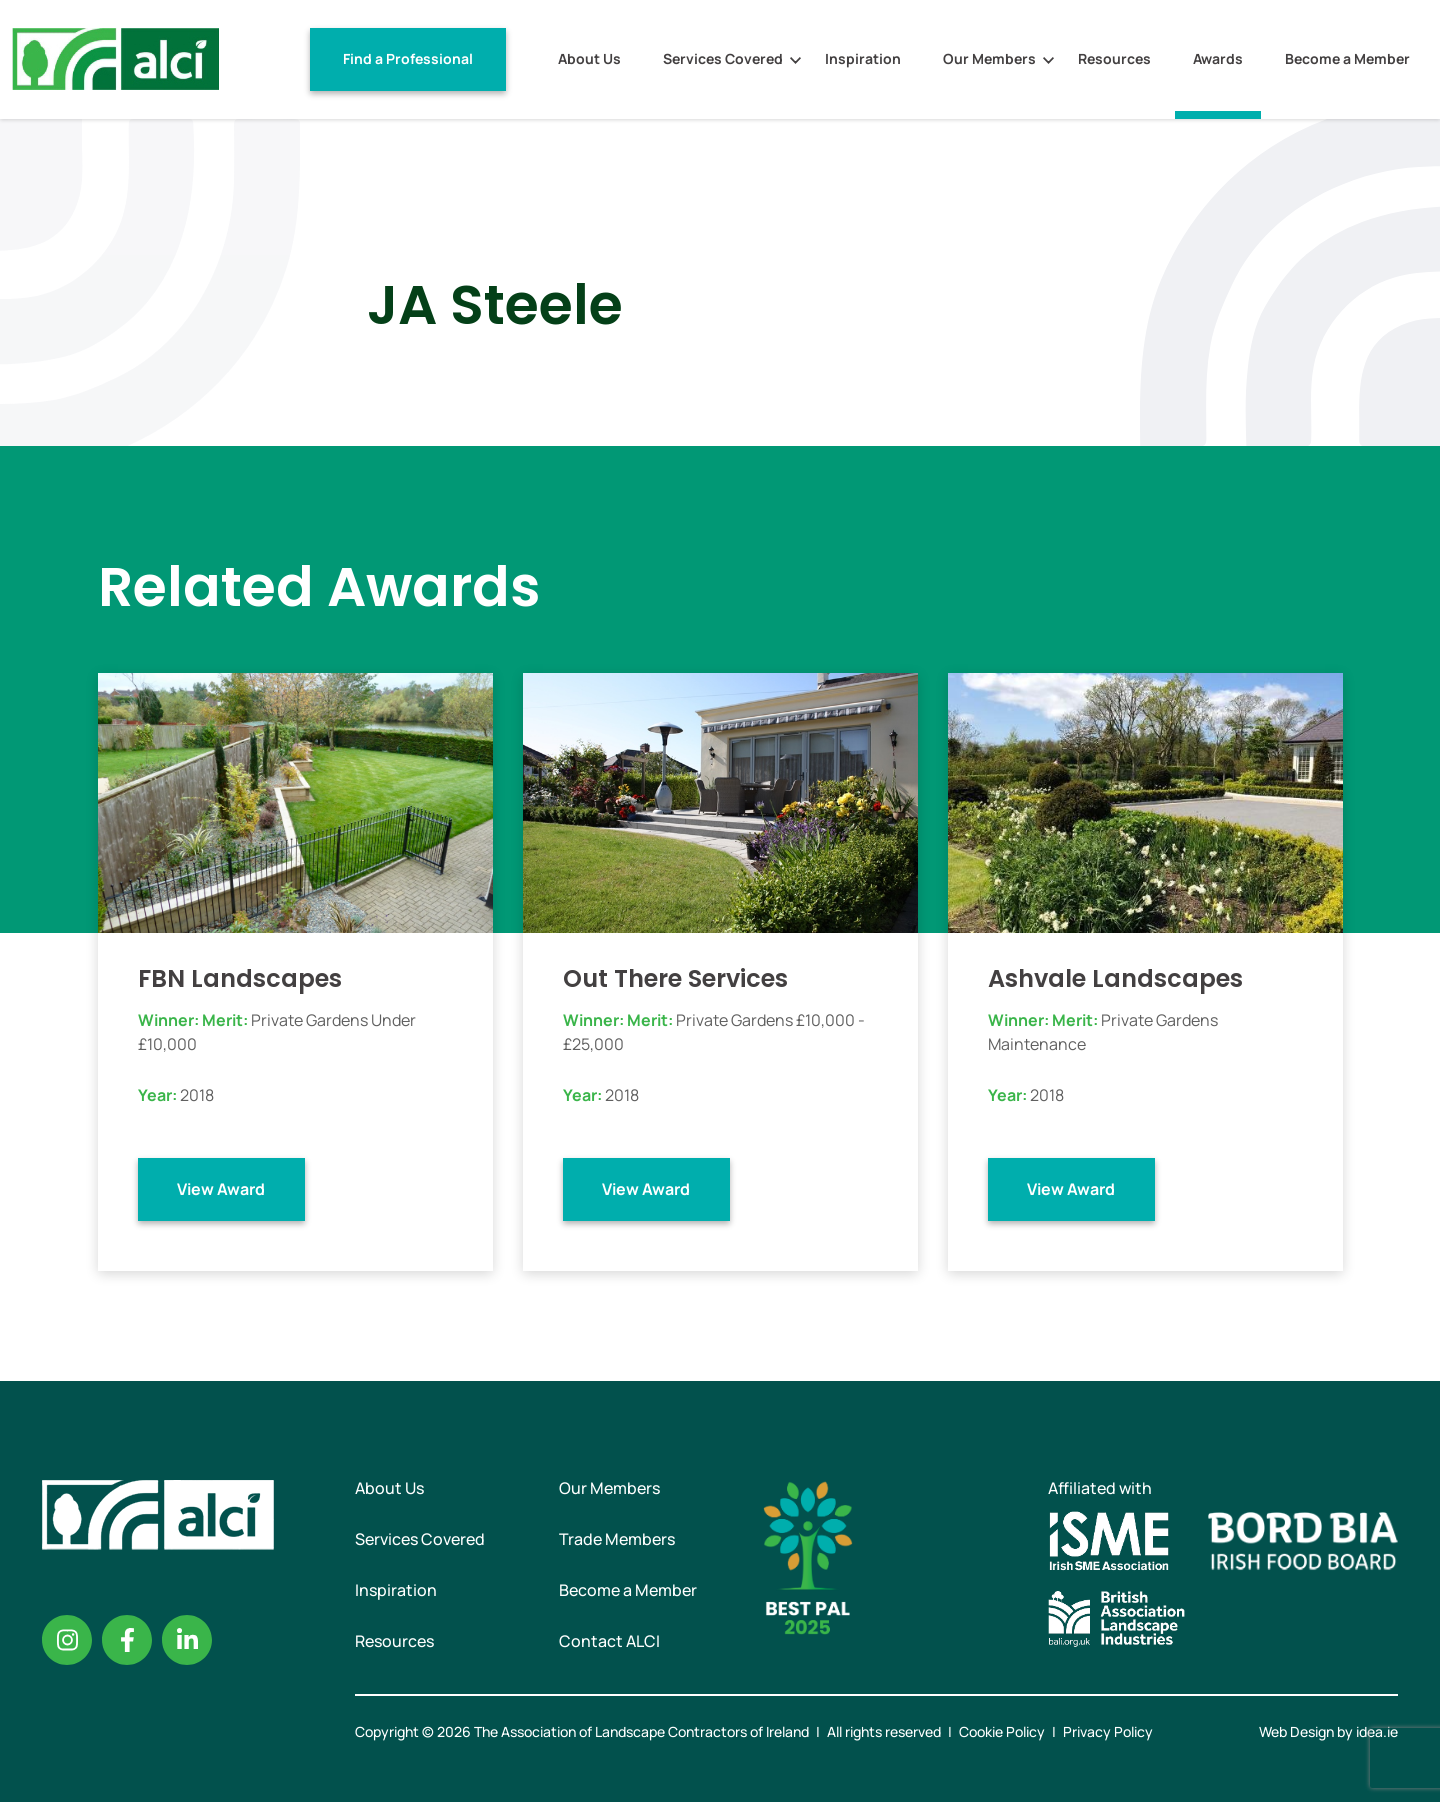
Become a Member (1347, 58)
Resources (1114, 58)
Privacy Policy (1108, 1731)
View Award (221, 1189)
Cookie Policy (1002, 1731)
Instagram (67, 1640)
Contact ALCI (609, 1641)
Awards (1218, 58)
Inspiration (863, 58)
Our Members (989, 58)
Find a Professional (408, 58)
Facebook (127, 1640)
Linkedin (187, 1640)
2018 (197, 1095)
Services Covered (723, 58)
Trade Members (617, 1539)
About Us (589, 58)
